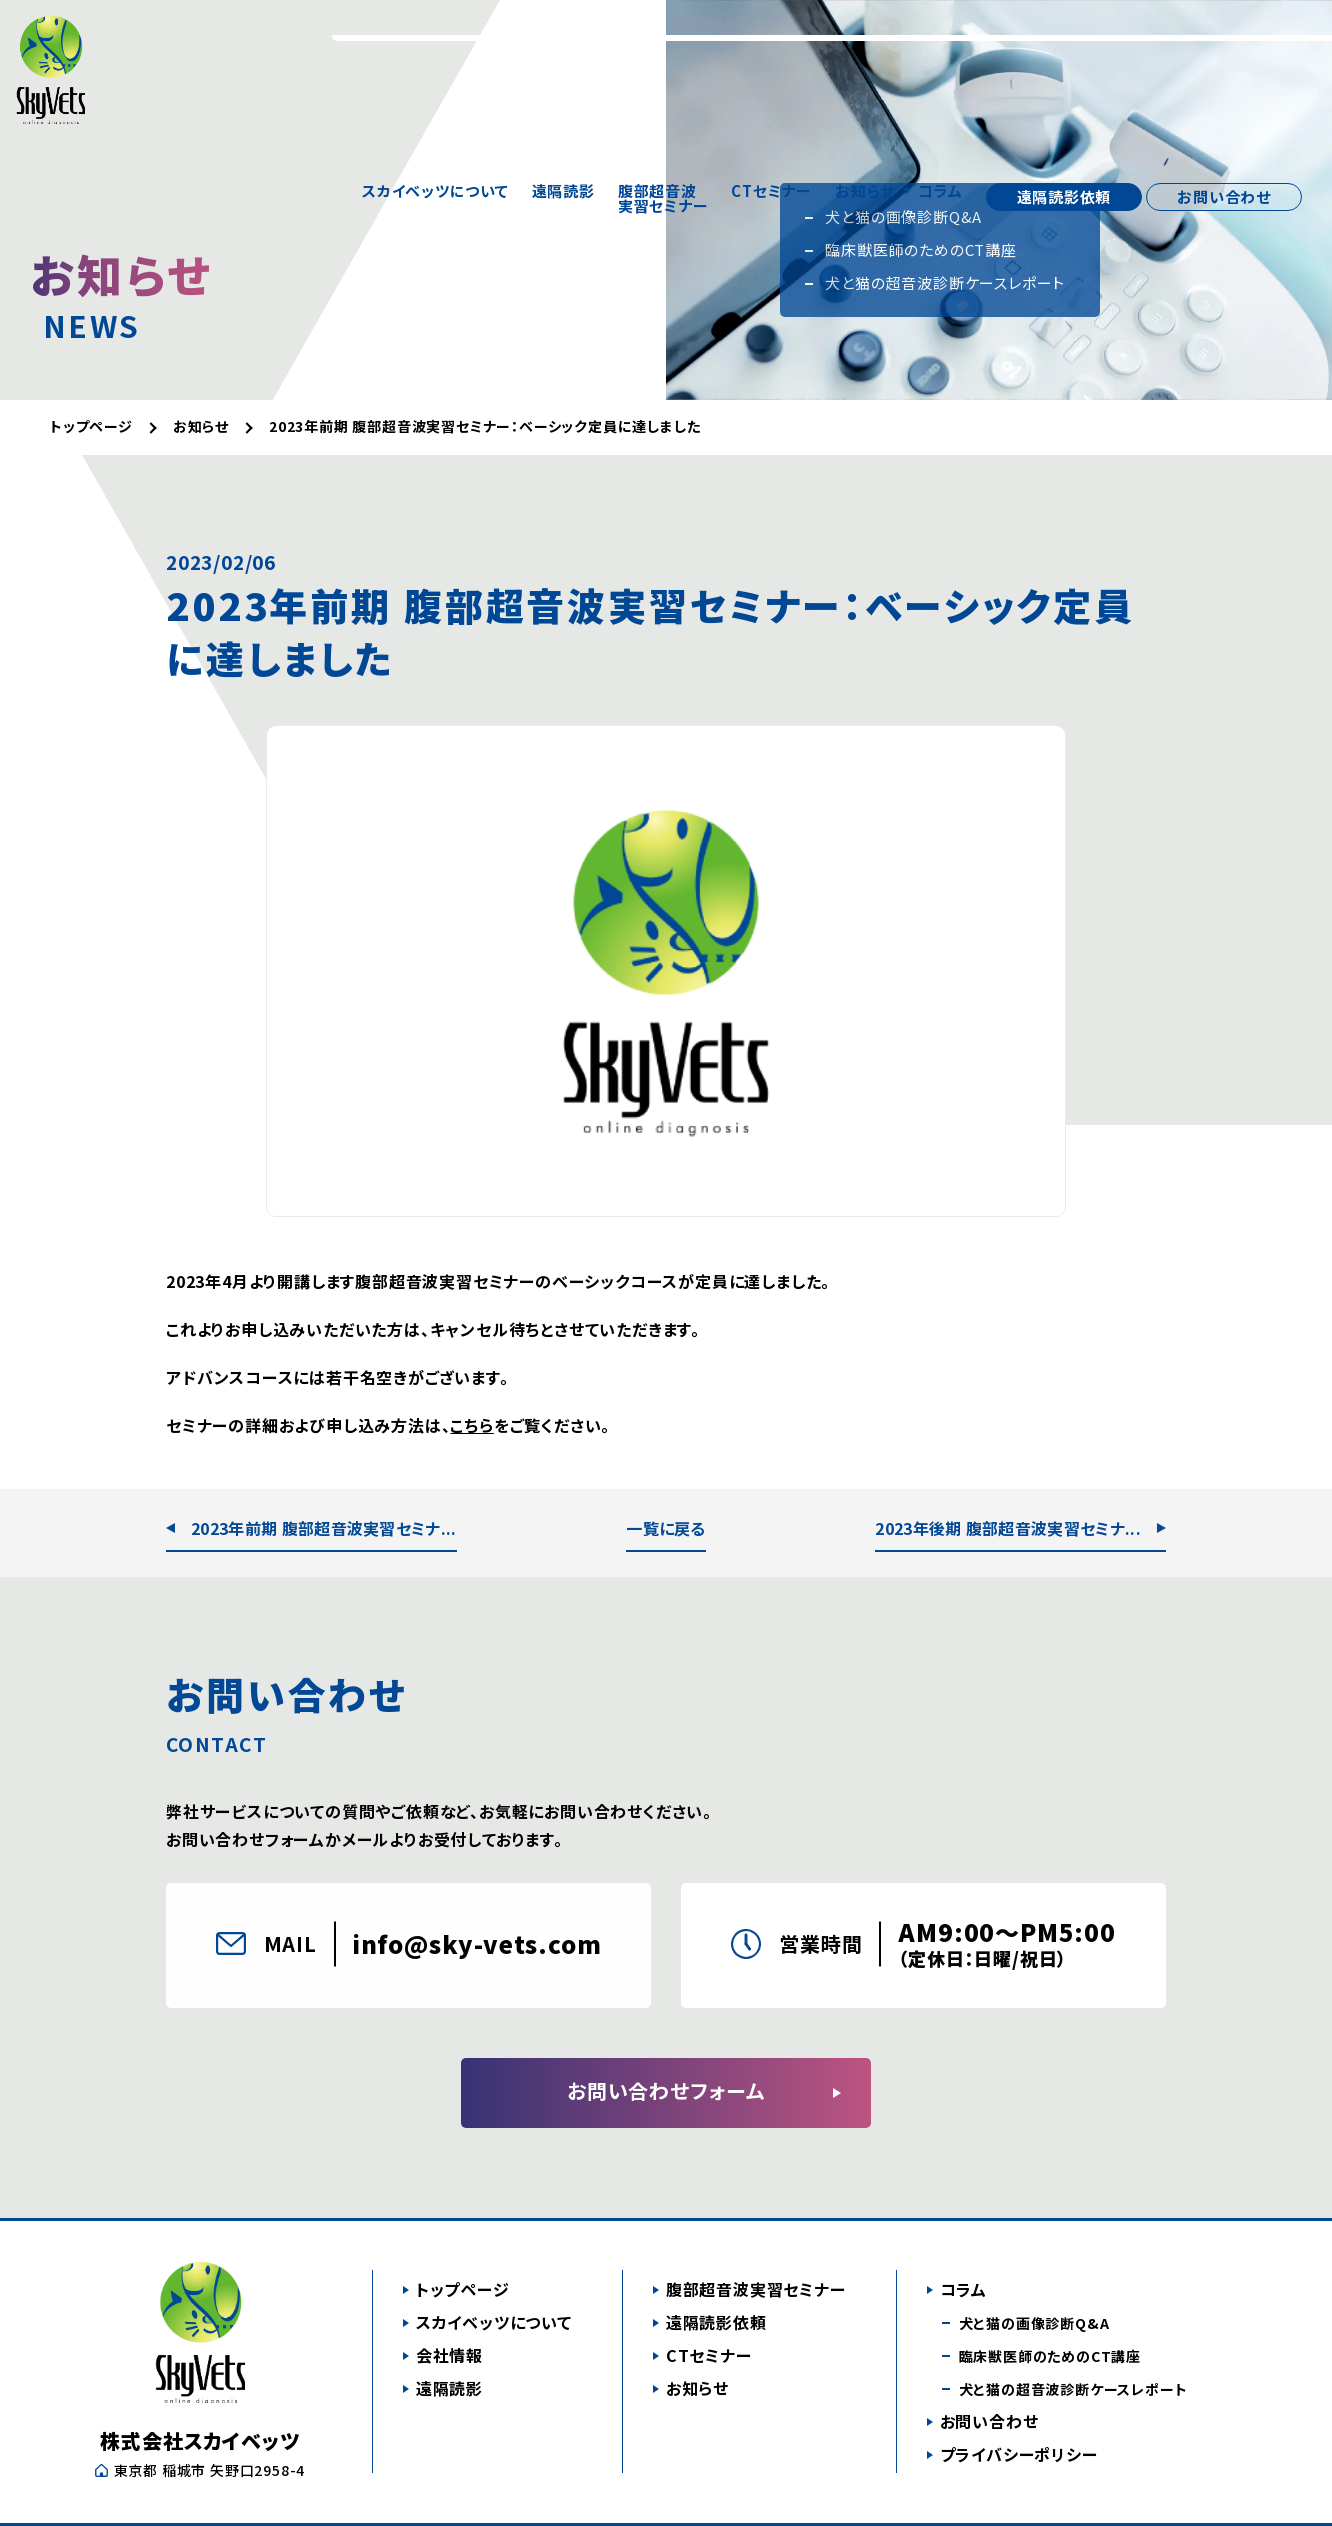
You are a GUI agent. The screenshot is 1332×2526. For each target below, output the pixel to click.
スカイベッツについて (435, 40)
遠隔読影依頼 (1064, 39)
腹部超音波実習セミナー (663, 40)
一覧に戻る (666, 1528)
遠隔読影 (563, 40)
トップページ (463, 2289)
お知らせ (865, 40)
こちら (471, 1425)
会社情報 (449, 2355)
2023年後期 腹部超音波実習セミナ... (1008, 1528)
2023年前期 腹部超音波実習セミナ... (324, 1528)
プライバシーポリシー (1019, 2454)
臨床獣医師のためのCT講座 (1050, 2356)
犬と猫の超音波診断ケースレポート (1073, 2389)
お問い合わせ (1224, 39)
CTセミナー (771, 40)
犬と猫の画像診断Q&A (1034, 2323)
